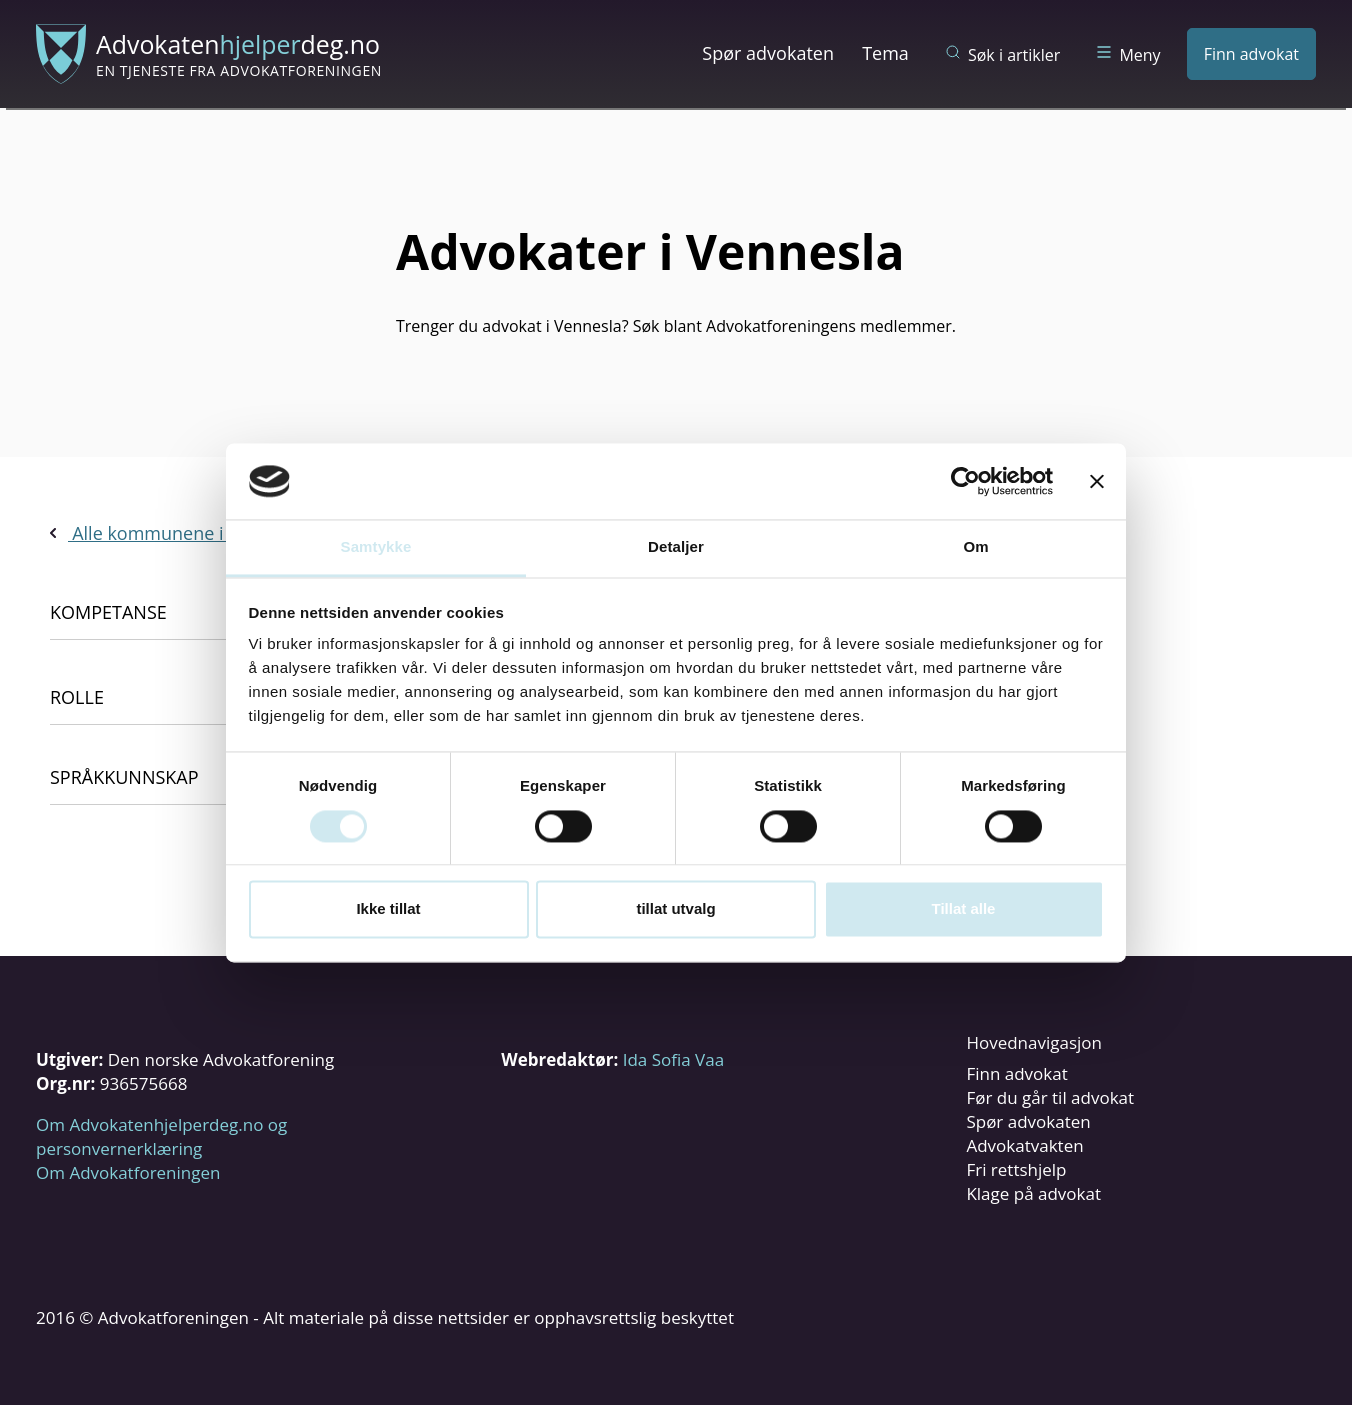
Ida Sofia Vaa (673, 1059)
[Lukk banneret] (1097, 481)
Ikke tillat (388, 909)
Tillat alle (964, 909)
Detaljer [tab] (676, 547)
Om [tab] (975, 547)
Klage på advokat (1033, 1193)
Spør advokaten (768, 53)
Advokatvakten (1024, 1145)
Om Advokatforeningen (128, 1172)
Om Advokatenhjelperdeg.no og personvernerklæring (161, 1136)
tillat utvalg (675, 909)
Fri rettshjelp (1016, 1169)
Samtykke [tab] (376, 547)
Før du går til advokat (1050, 1097)
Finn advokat (1251, 54)
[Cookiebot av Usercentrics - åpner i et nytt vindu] (965, 481)
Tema (885, 53)
